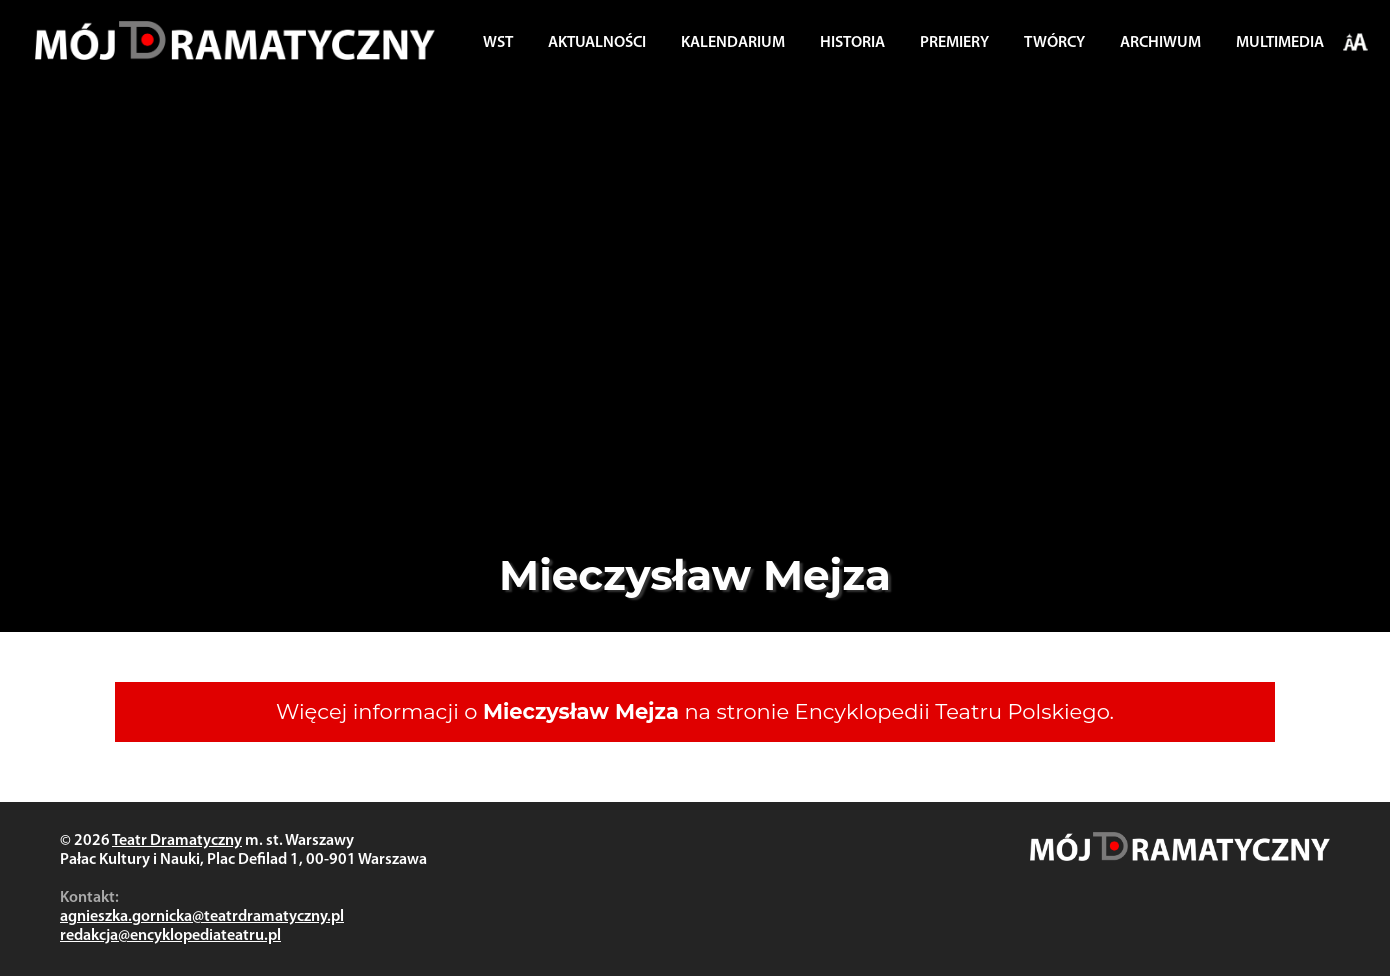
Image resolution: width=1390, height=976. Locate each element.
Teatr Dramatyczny (177, 841)
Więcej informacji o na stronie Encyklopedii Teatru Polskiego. (695, 711)
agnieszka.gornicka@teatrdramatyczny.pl (202, 917)
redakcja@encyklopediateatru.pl (170, 936)
